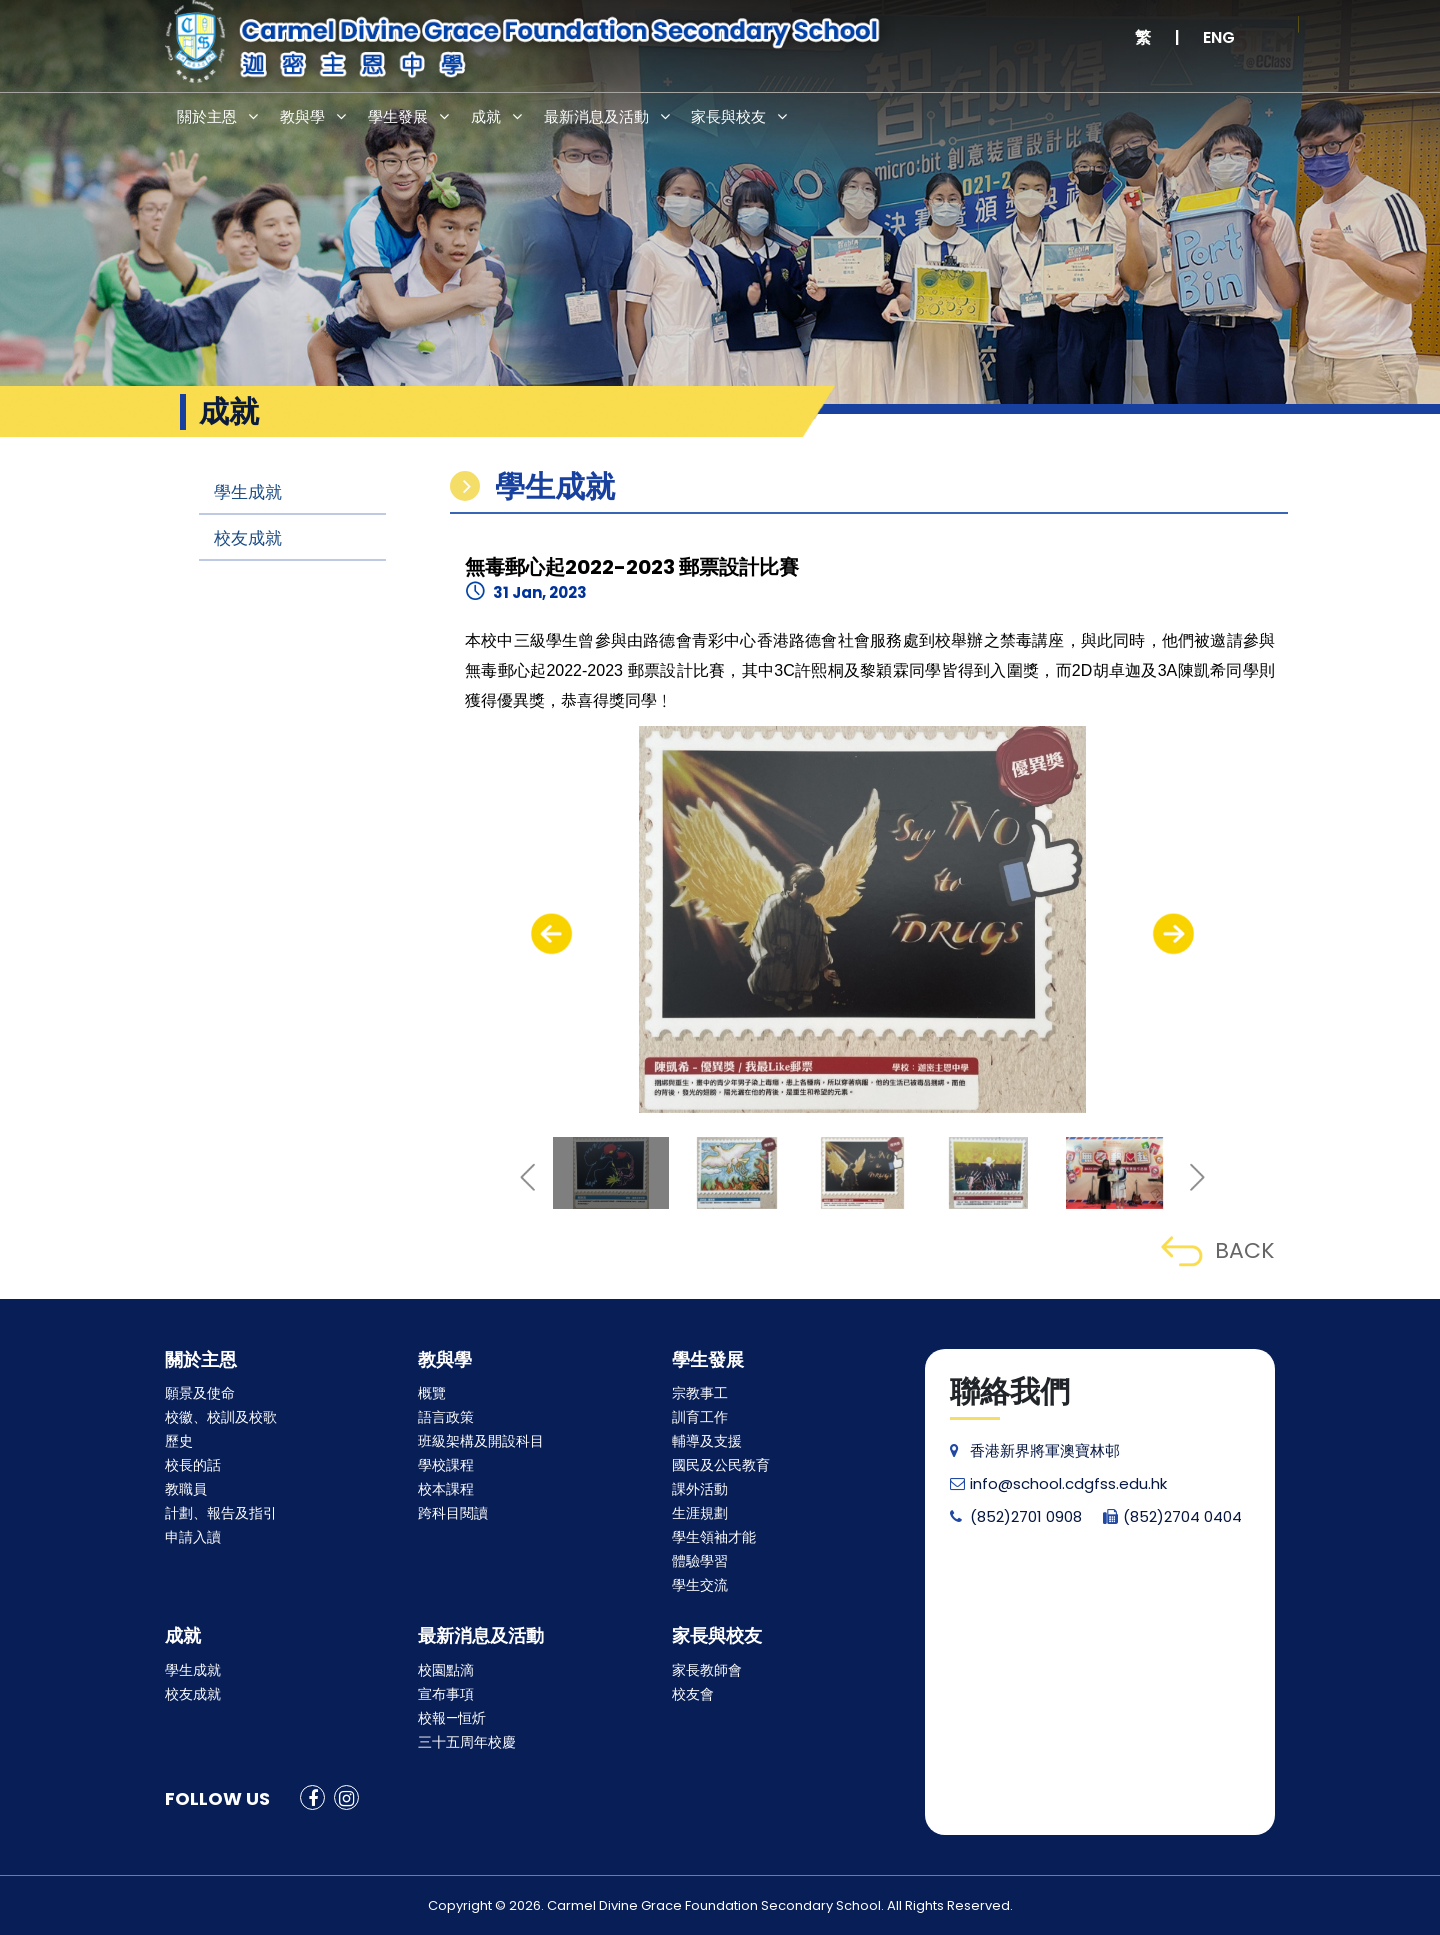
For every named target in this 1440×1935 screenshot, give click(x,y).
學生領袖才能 (714, 1537)
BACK (1217, 1250)
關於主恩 (210, 119)
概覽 (432, 1393)
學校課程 (446, 1465)
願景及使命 (200, 1393)
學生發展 (412, 119)
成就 (505, 119)
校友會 (693, 1694)
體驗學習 (700, 1561)
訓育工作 (700, 1417)
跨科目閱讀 (453, 1513)
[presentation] (551, 934)
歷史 (179, 1441)
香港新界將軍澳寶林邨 (1035, 1450)
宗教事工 (700, 1393)
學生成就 (248, 492)
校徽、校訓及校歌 (221, 1417)
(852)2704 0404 (1172, 1516)
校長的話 (193, 1465)
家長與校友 (763, 119)
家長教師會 (707, 1670)
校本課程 (446, 1489)
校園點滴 (446, 1670)
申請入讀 (193, 1537)
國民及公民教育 (721, 1465)
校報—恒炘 (452, 1718)
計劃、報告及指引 (221, 1513)
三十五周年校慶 (467, 1742)
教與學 (311, 119)
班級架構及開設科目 (481, 1441)
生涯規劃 (700, 1513)
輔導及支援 (707, 1441)
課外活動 (700, 1489)
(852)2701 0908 (1016, 1516)
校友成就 (248, 538)
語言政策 (446, 1417)
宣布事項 (446, 1694)
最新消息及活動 (622, 119)
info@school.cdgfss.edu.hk (1058, 1483)
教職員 (186, 1489)
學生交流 (700, 1585)
